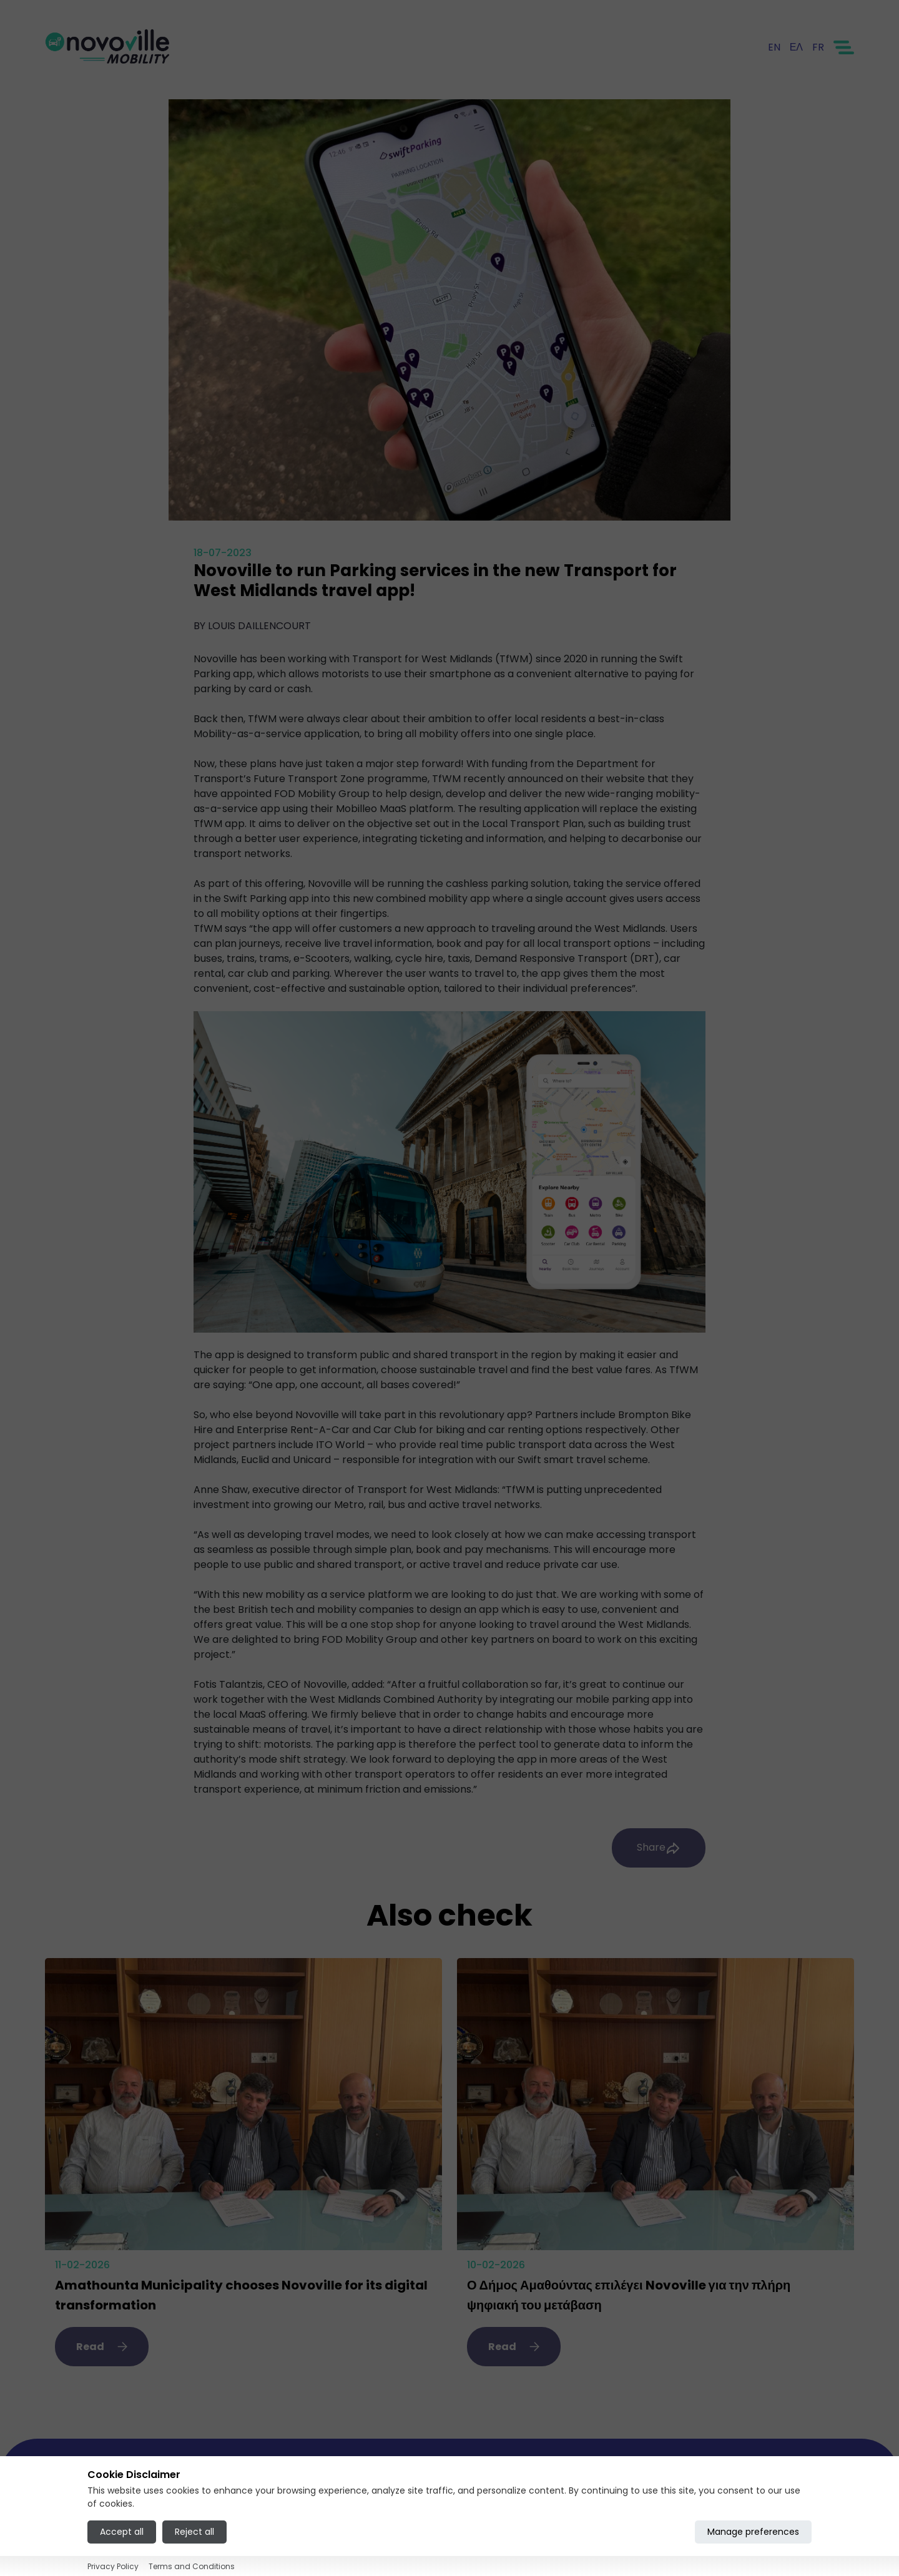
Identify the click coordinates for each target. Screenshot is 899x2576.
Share (658, 1848)
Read (102, 2346)
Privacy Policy (113, 2566)
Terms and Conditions (192, 2566)
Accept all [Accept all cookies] (122, 2531)
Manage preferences (753, 2531)
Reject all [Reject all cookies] (194, 2531)
